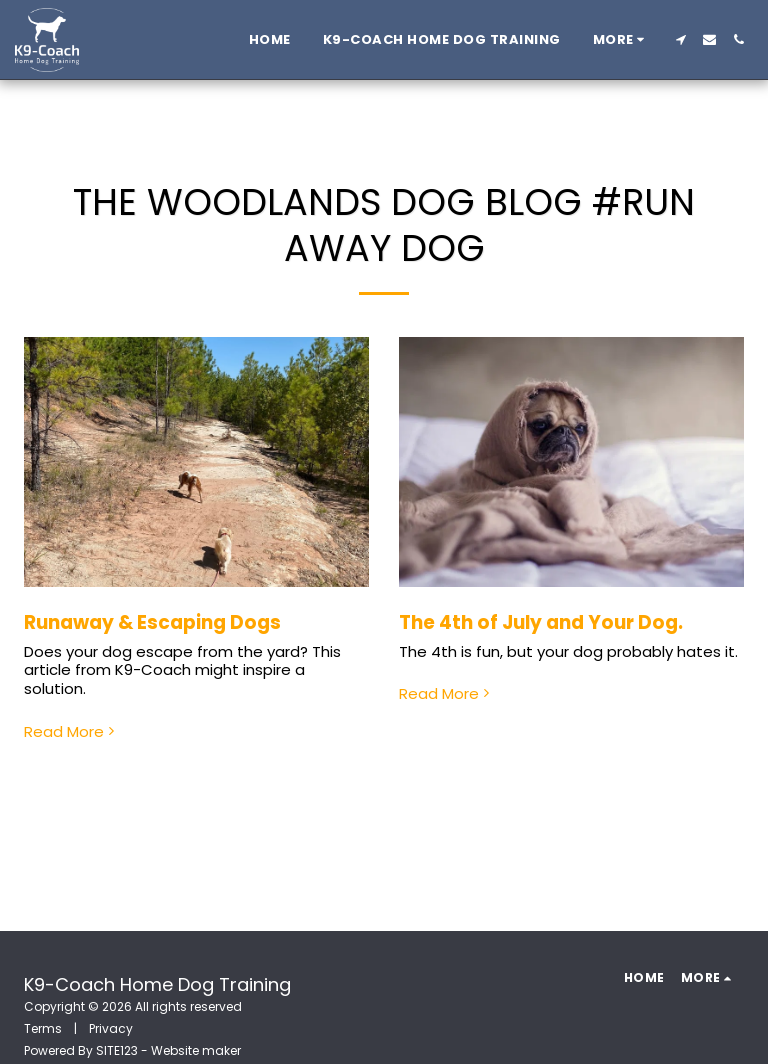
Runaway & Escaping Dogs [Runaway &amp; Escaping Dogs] (152, 622)
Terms (43, 1028)
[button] (680, 39)
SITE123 (117, 1050)
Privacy (111, 1028)
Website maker (196, 1050)
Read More (71, 732)
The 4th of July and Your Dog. (541, 622)
